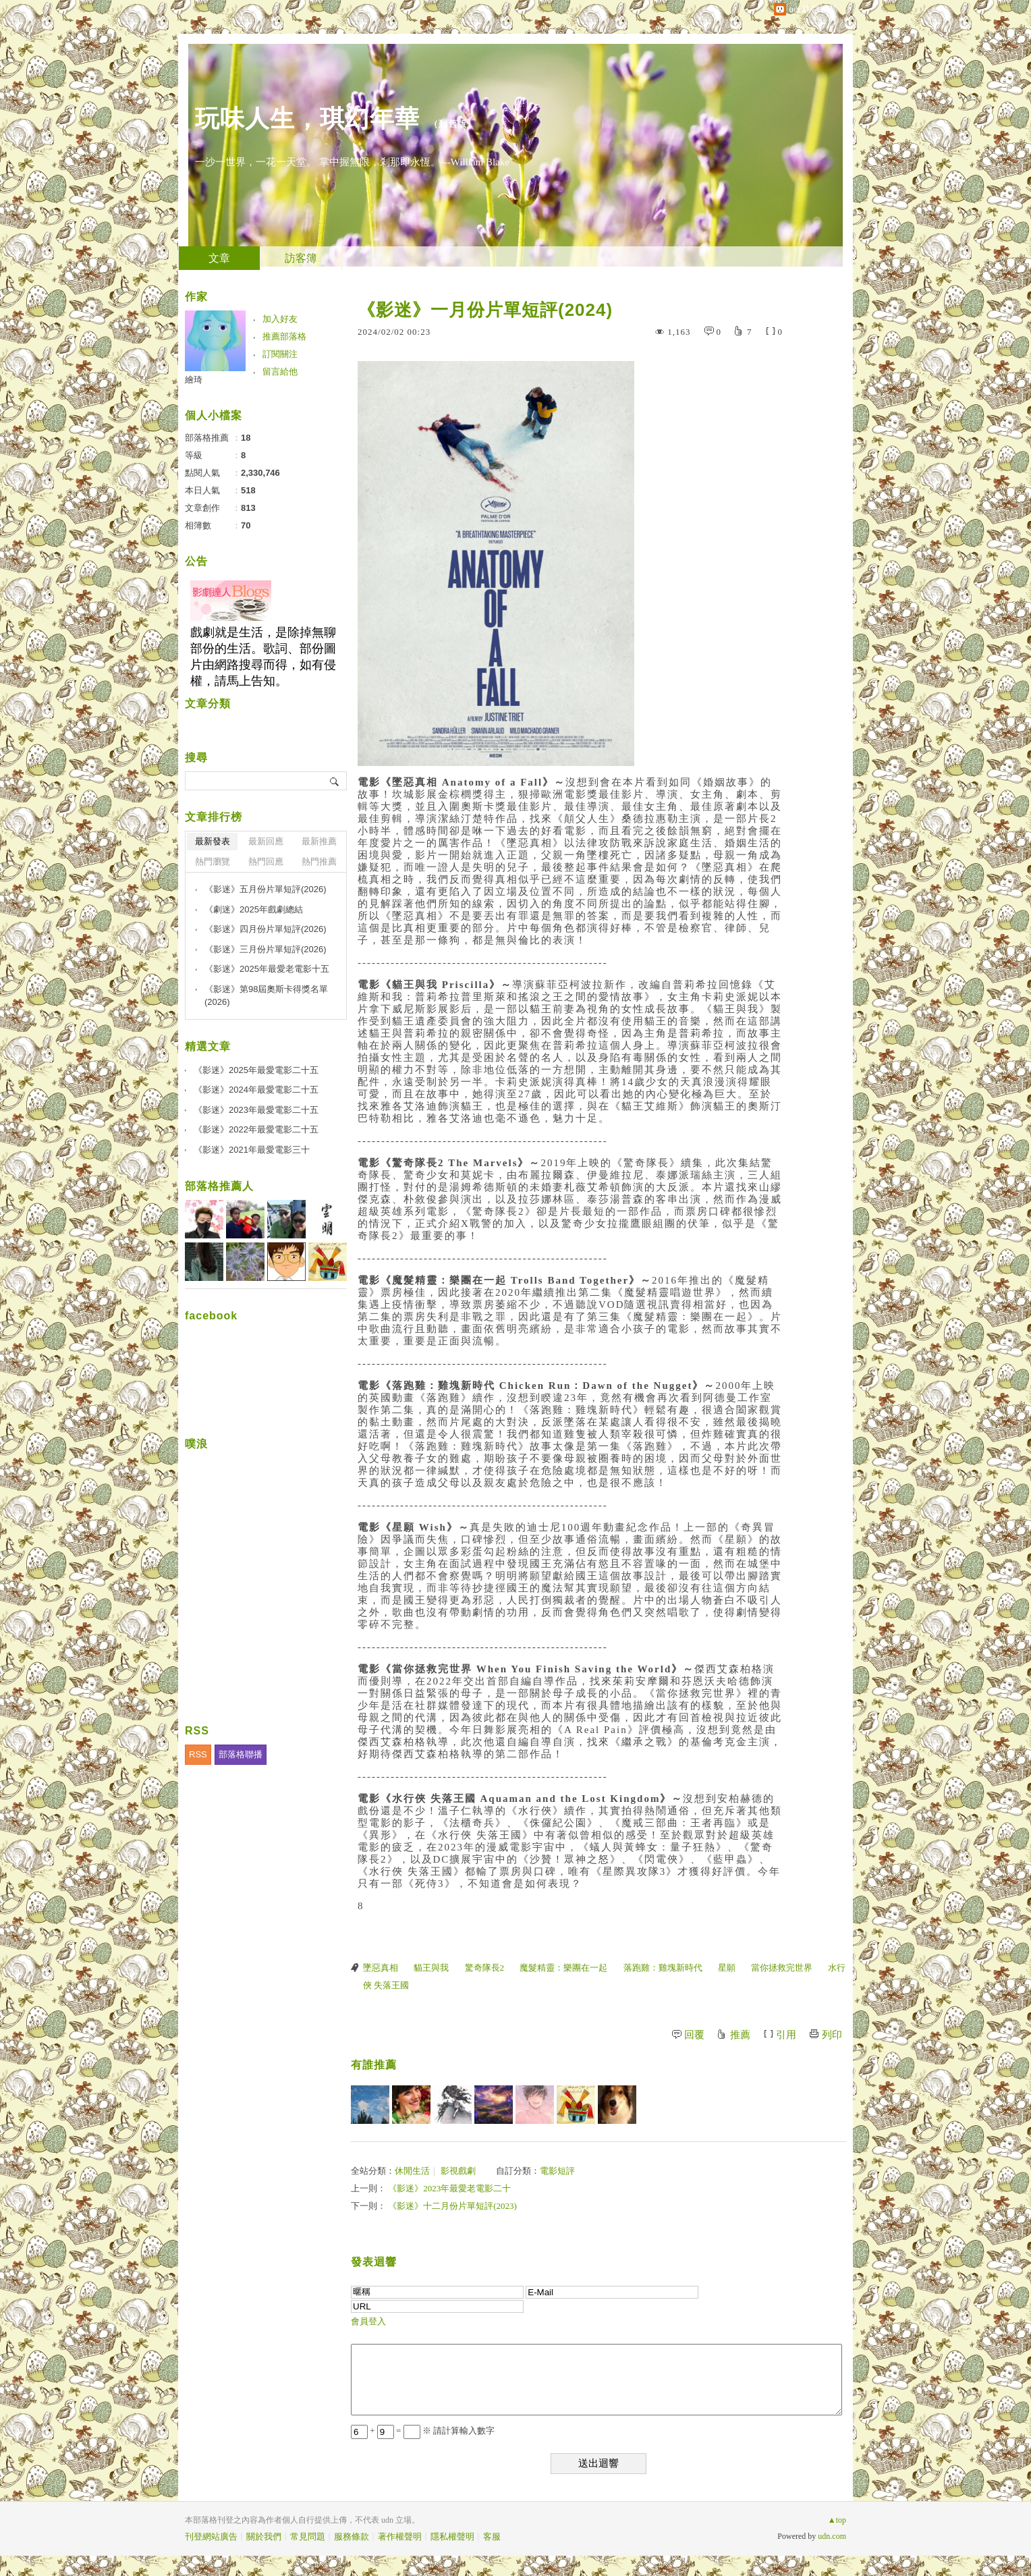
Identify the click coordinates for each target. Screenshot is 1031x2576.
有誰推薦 (374, 2065)
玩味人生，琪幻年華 (307, 118)
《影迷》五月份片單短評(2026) (265, 889)
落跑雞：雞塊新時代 (662, 1968)
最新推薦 (319, 841)
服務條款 (351, 2536)
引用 (786, 2034)
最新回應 (265, 841)
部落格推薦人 (219, 1186)
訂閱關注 (280, 354)
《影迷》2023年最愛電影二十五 (256, 1110)
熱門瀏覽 (212, 861)
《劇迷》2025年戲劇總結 (253, 909)
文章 (219, 258)
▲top (837, 2520)
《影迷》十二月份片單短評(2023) (452, 2206)
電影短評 (557, 2171)
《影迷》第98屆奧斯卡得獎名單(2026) (266, 996)
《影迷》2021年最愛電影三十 (252, 1150)
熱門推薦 (319, 861)
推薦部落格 (284, 336)
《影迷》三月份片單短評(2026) (265, 949)
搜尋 (335, 780)
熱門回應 (265, 861)
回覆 (694, 2034)
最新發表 (212, 841)
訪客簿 (301, 258)
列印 (832, 2034)
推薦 (740, 2034)
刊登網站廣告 (211, 2536)
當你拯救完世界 (781, 1968)
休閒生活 (412, 2171)
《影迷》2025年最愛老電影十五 (266, 969)
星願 (726, 1968)
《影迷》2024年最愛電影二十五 (256, 1090)
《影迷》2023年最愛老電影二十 (449, 2188)
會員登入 (368, 2321)
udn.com (832, 2536)
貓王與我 (431, 1968)
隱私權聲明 (452, 2536)
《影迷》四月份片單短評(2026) (265, 929)
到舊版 (453, 124)
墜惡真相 (380, 1968)
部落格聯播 (240, 1754)
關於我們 (263, 2536)
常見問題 (307, 2536)
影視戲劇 (458, 2171)
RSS (198, 1754)
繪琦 (193, 380)
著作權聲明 (400, 2536)
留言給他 (280, 371)
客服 (492, 2536)
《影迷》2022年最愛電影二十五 (256, 1129)
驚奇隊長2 (485, 1968)
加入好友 (280, 319)
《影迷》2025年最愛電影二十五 (256, 1070)
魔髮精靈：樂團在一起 (563, 1968)
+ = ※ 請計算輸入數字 (423, 2431)
